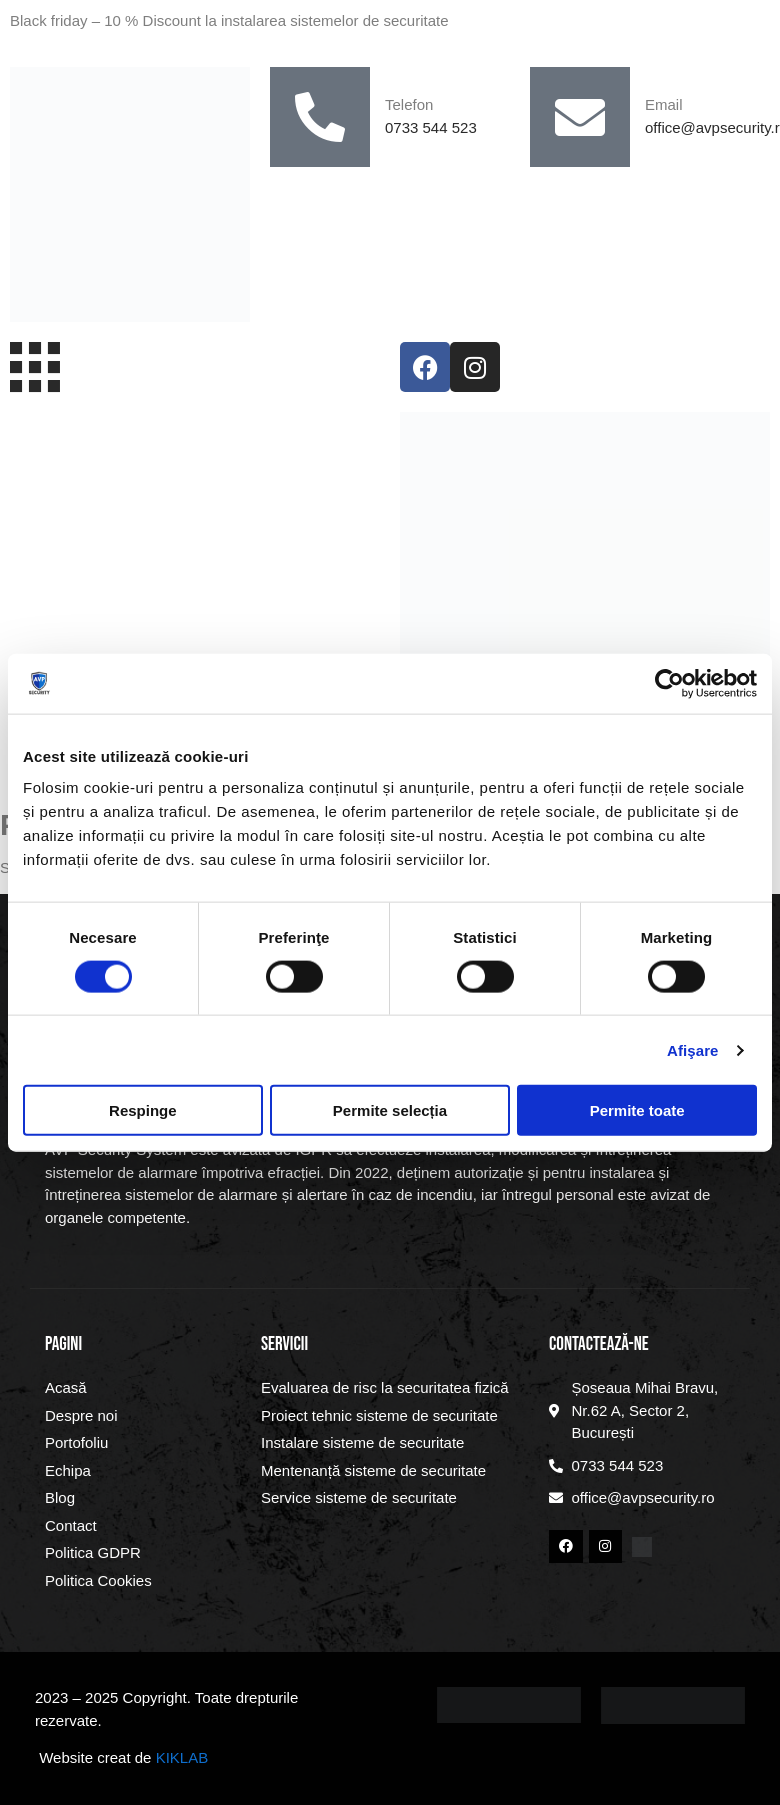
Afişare (693, 1049)
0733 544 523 (431, 127)
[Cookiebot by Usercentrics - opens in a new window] (669, 683)
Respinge (143, 1110)
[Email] (580, 117)
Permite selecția (390, 1110)
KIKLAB (182, 1757)
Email (664, 104)
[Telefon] (320, 117)
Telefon (409, 104)
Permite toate (637, 1110)
